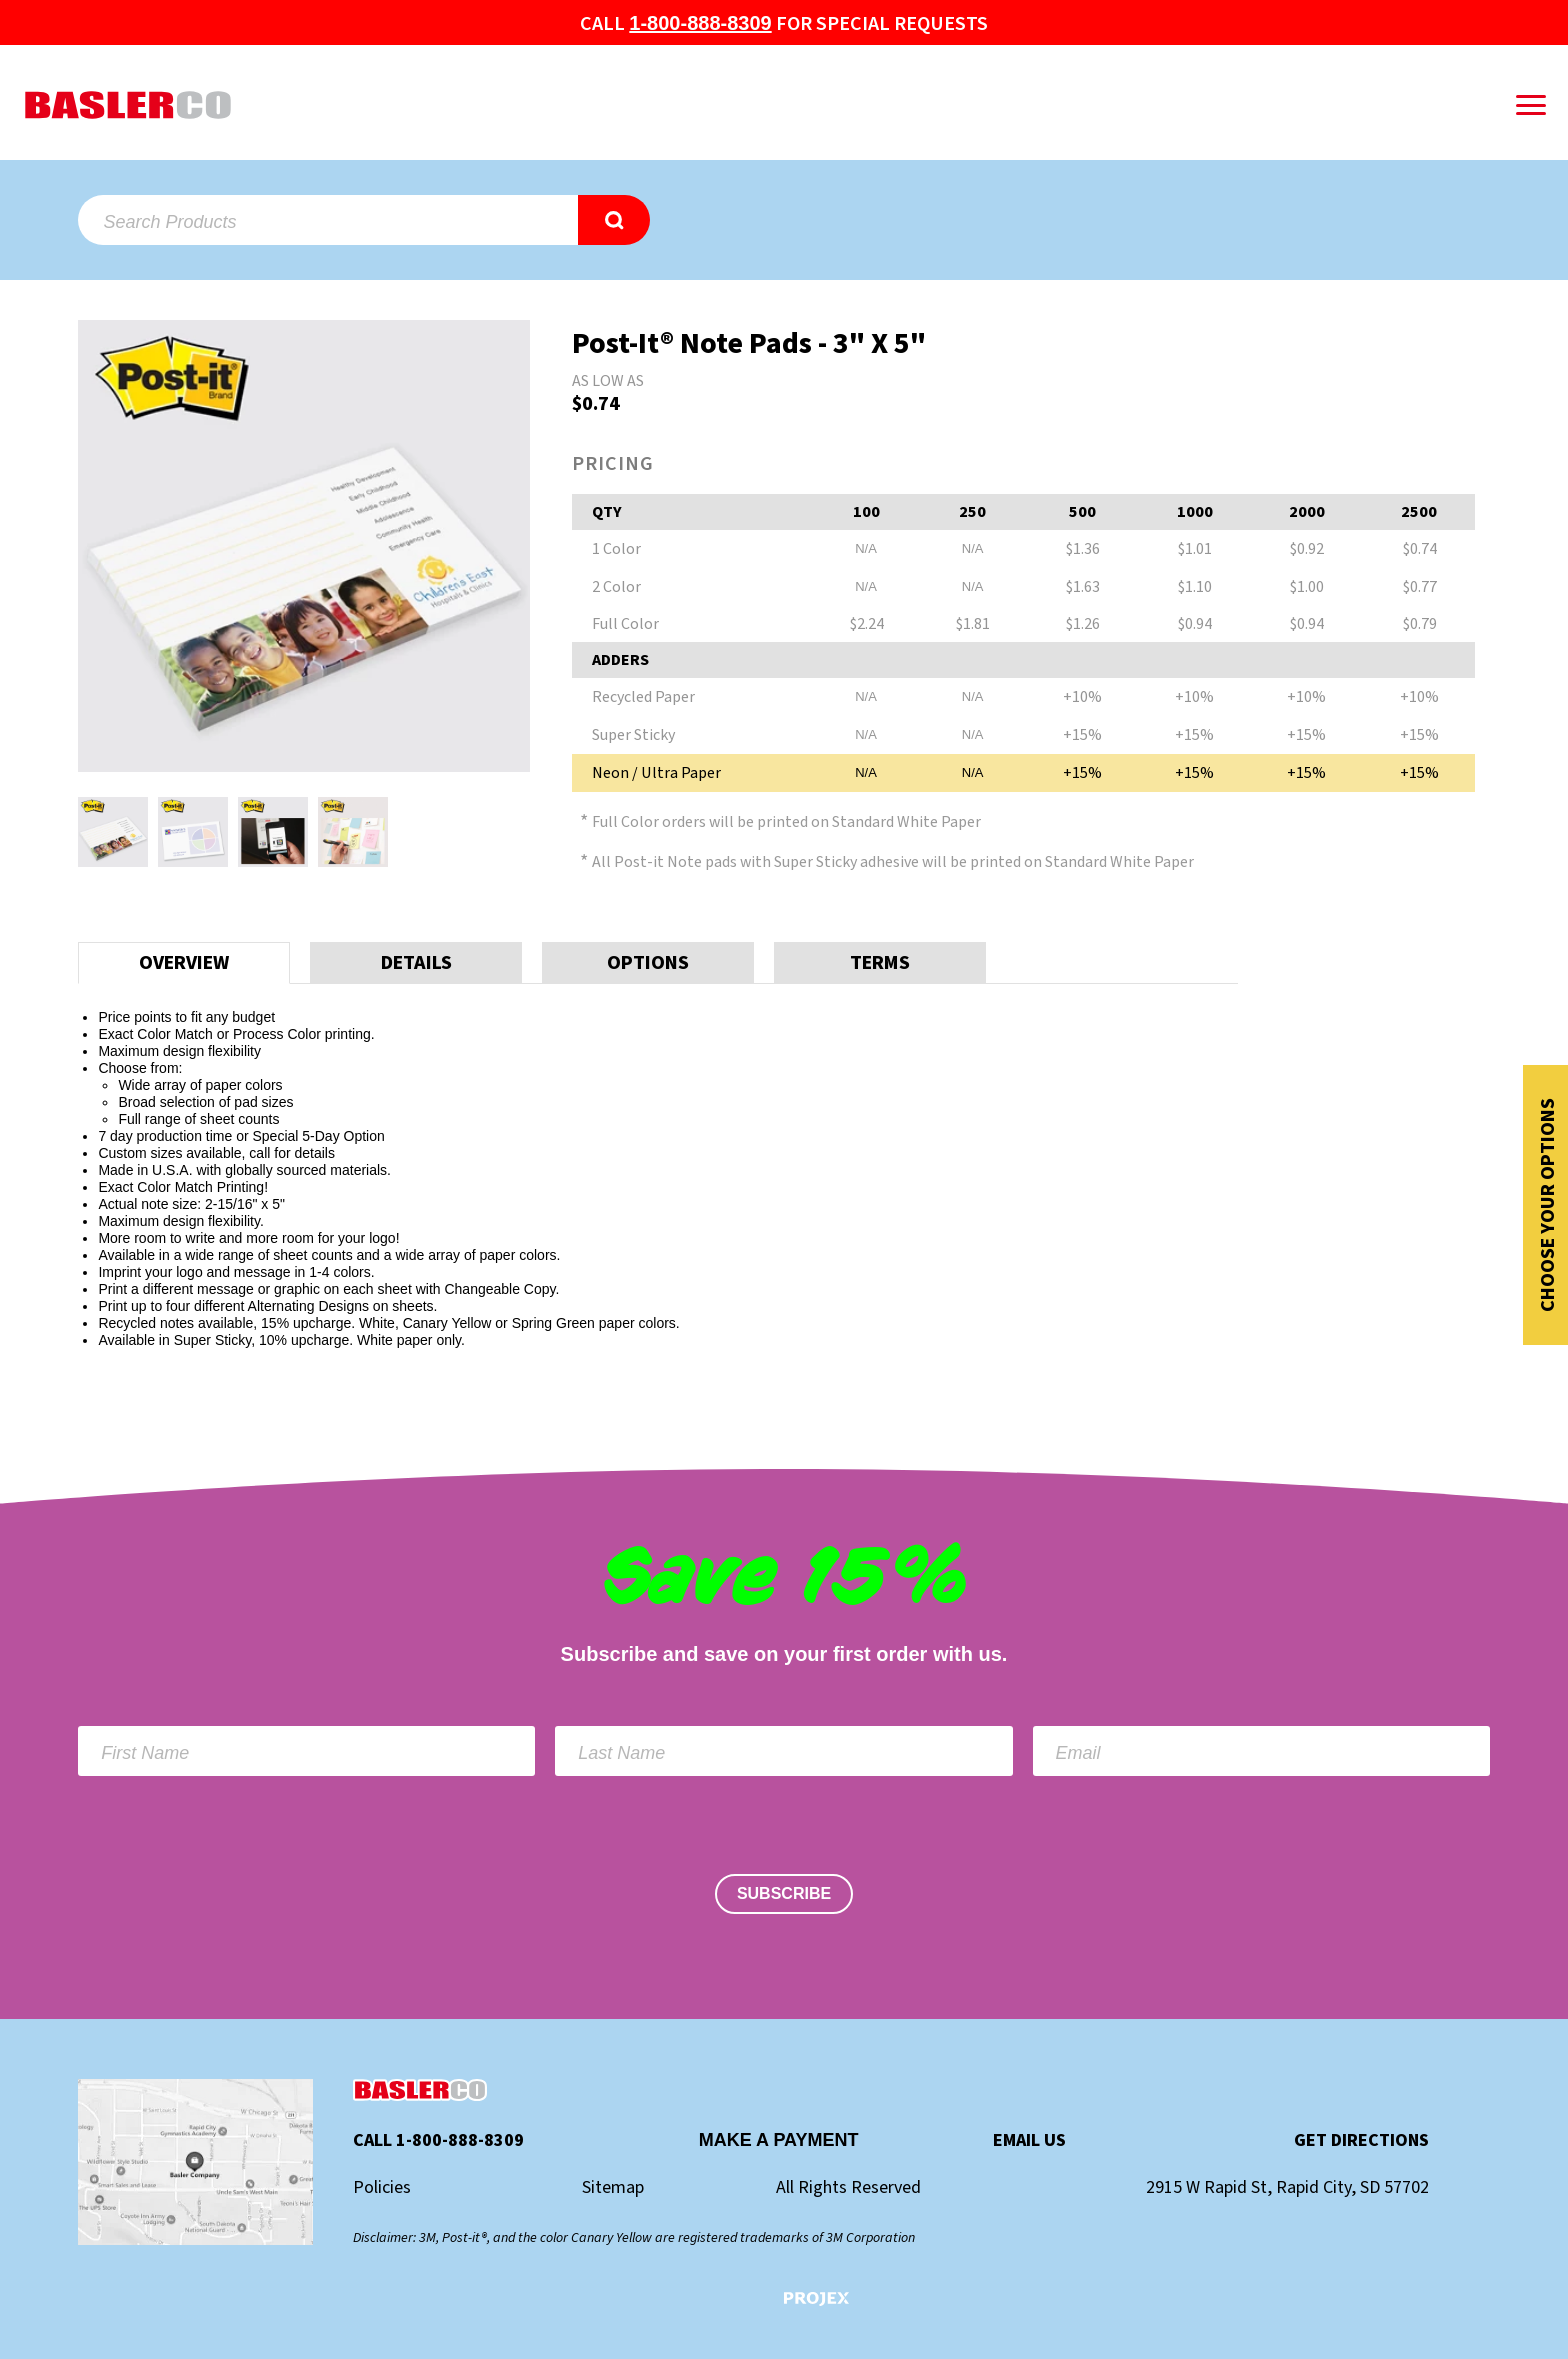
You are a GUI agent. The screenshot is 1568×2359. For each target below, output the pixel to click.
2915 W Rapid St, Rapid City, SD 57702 (1287, 2188)
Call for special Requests (783, 24)
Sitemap (613, 2188)
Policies (382, 2188)
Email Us (1029, 2141)
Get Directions (1361, 2141)
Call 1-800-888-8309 (438, 2141)
